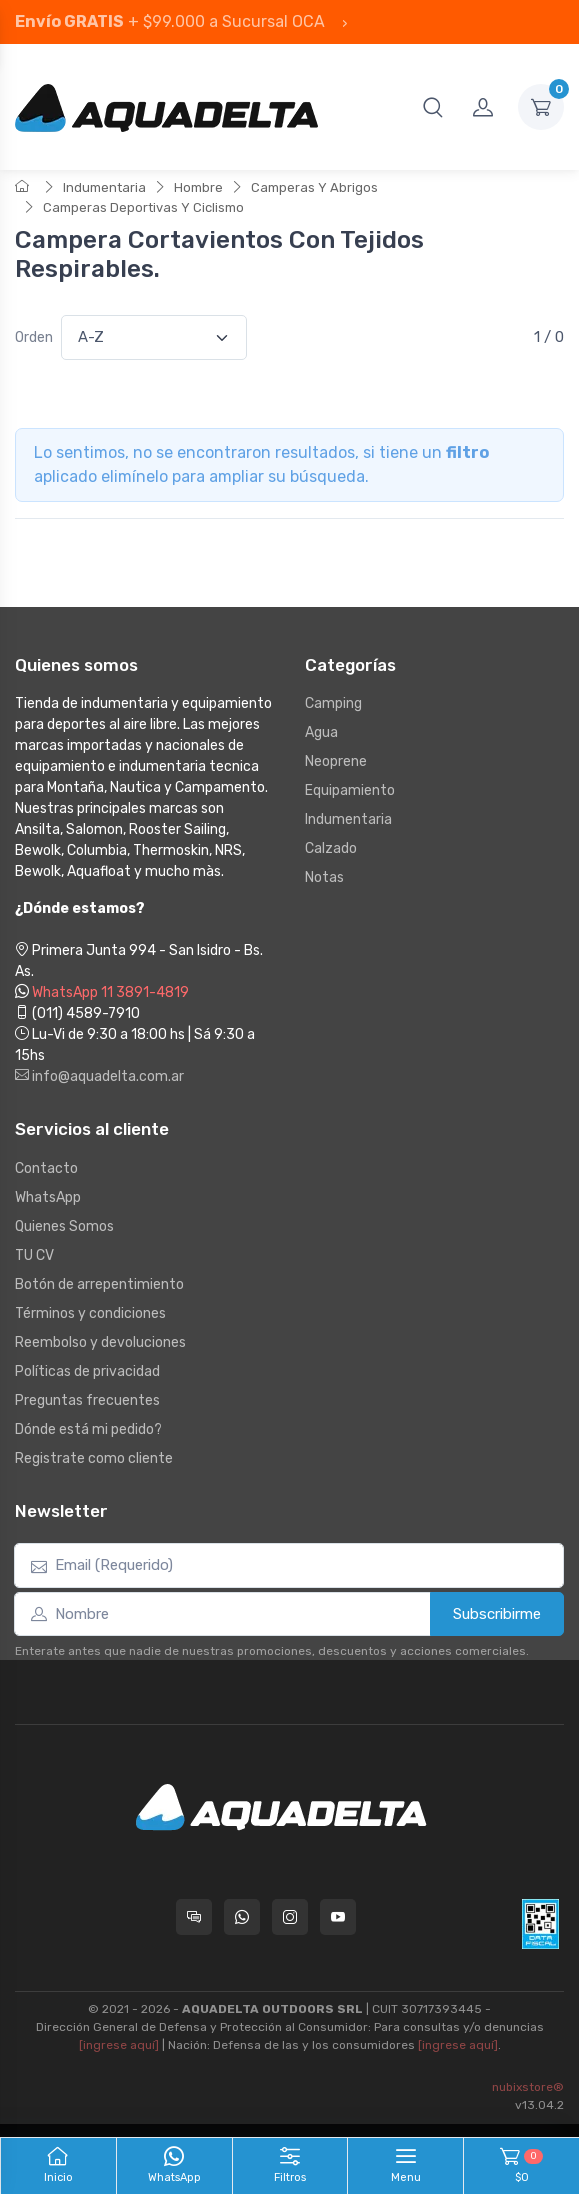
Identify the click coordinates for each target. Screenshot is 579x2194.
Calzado (331, 848)
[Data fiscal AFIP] (540, 1924)
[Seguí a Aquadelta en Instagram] (290, 1917)
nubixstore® (528, 2087)
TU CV (34, 1255)
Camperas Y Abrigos (314, 187)
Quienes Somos (64, 1226)
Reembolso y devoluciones (100, 1342)
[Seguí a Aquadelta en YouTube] (338, 1917)
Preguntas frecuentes (87, 1400)
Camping (333, 703)
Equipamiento (350, 790)
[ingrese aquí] (119, 2045)
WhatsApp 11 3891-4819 (110, 992)
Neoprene (336, 761)
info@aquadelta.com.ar (99, 1076)
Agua (321, 732)
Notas (324, 877)
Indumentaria (104, 187)
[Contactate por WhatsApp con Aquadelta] (242, 1917)
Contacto (46, 1168)
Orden (34, 337)
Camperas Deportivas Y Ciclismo (143, 207)
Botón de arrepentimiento (99, 1284)
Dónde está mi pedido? (88, 1429)
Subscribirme (497, 1614)
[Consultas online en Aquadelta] (194, 1917)
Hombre (198, 187)
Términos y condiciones (90, 1313)
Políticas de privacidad (87, 1371)
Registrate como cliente (94, 1458)
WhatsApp (48, 1197)
